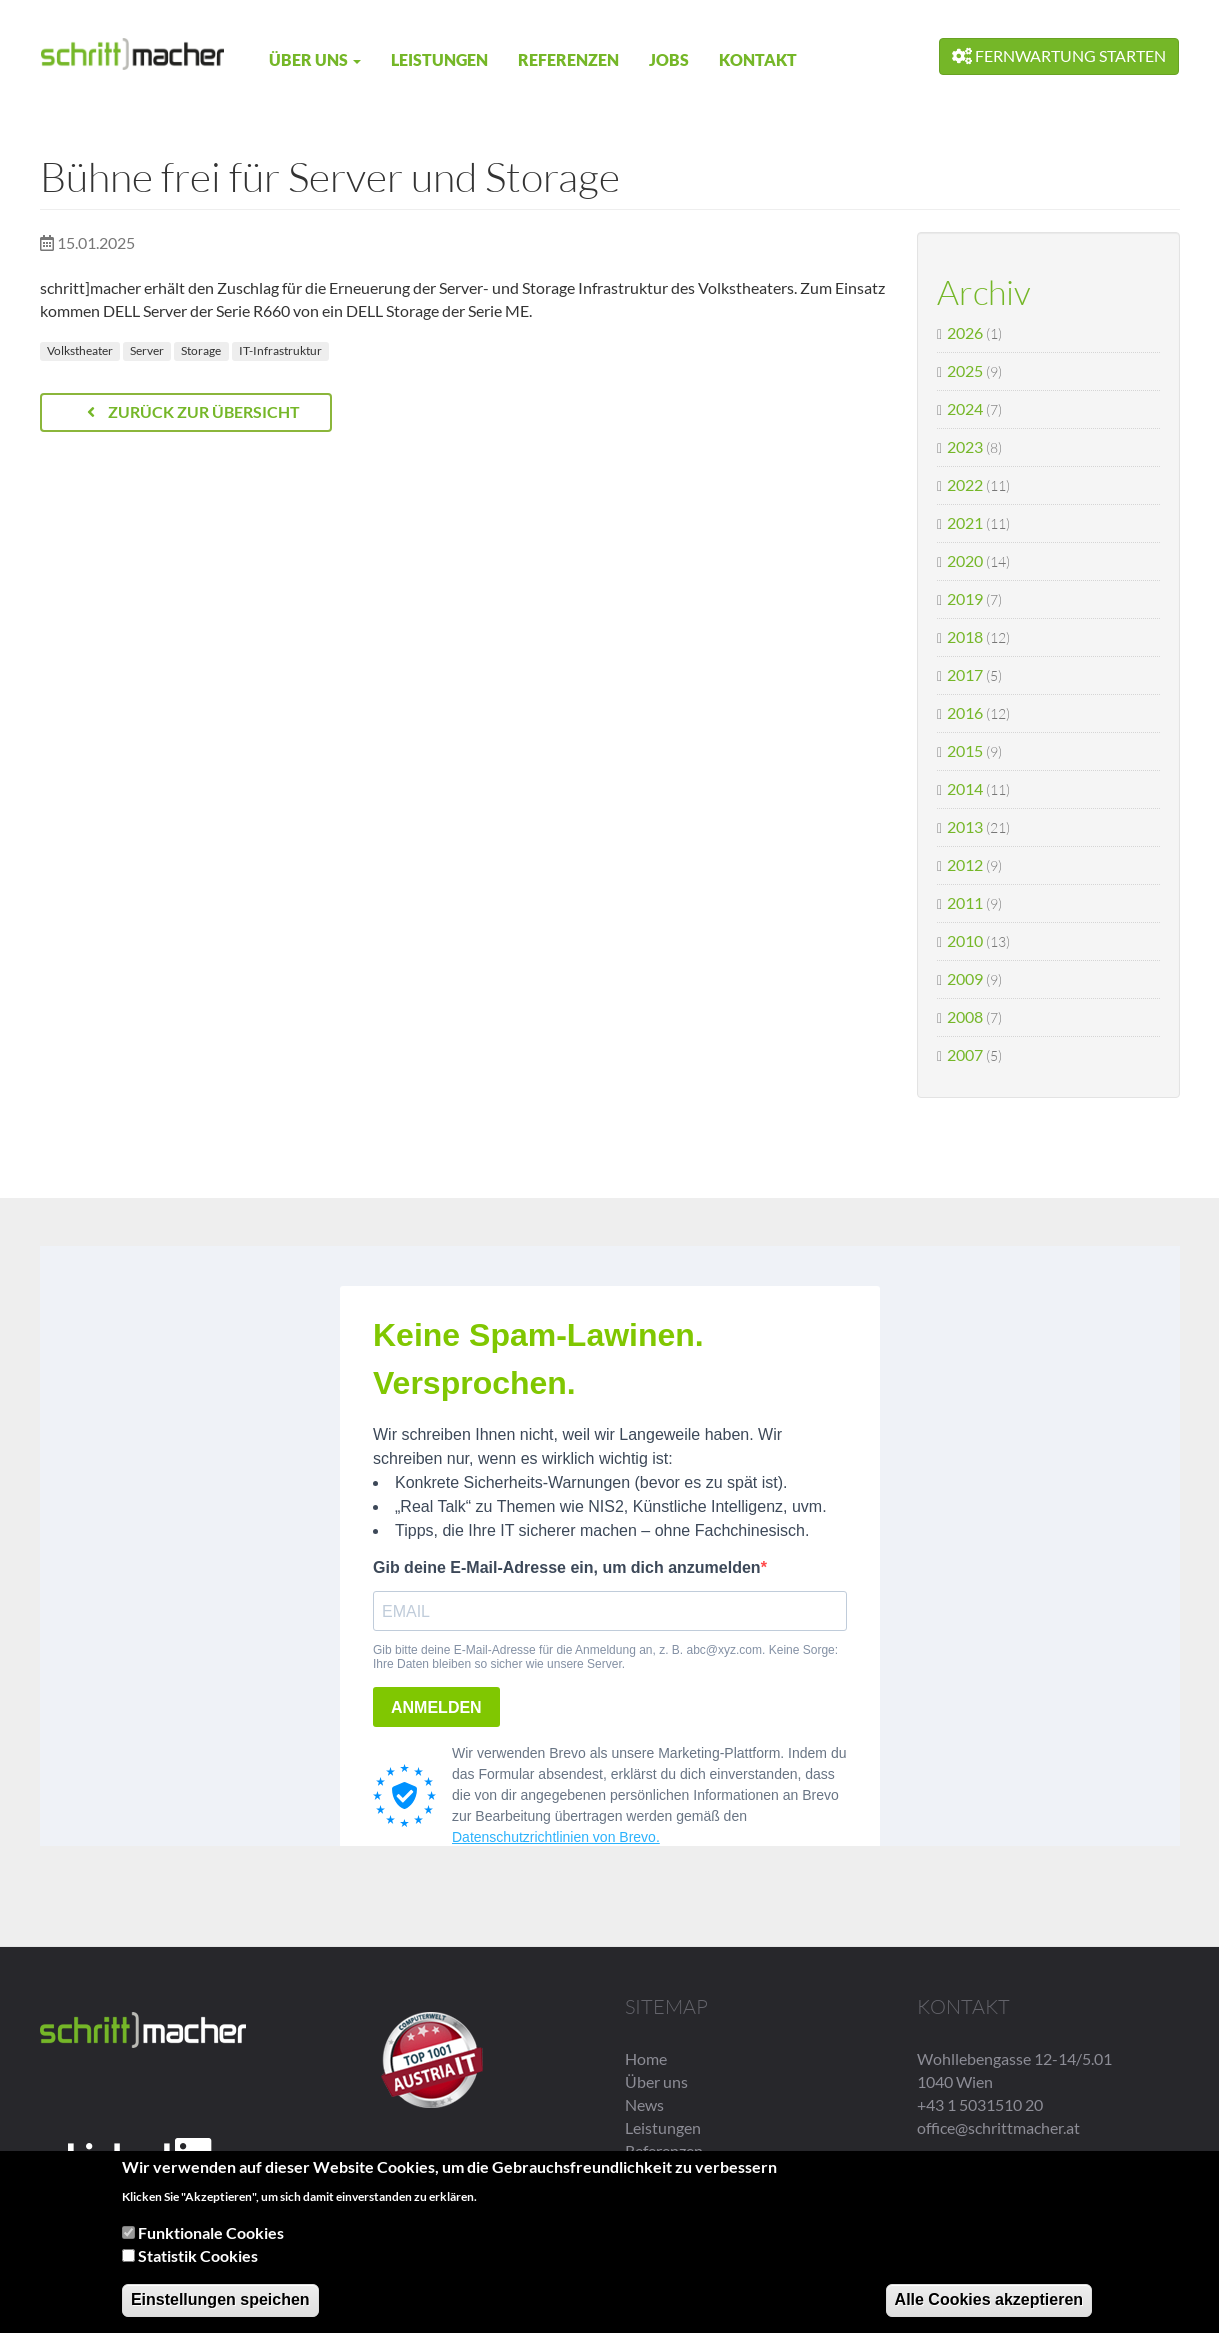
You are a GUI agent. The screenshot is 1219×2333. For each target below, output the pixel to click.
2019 (965, 598)
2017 (965, 674)
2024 (965, 408)
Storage (201, 350)
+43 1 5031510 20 (980, 2104)
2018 (965, 636)
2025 (965, 370)
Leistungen (439, 59)
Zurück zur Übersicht (193, 411)
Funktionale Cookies (211, 2235)
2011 (965, 902)
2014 (965, 788)
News (644, 2104)
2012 (965, 864)
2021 (965, 522)
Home (646, 2058)
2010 (965, 940)
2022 (965, 484)
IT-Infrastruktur (280, 350)
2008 (965, 1016)
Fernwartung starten (1059, 55)
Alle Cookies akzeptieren (989, 2302)
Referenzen (568, 59)
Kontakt (758, 59)
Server (147, 350)
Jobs (669, 59)
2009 (965, 978)
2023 (965, 446)
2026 (965, 332)
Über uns (315, 59)
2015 (965, 750)
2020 (965, 560)
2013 (965, 826)
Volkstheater (80, 350)
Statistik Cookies (198, 2258)
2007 (965, 1054)
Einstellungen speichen (220, 2302)
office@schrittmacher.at (998, 2127)
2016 (965, 712)
